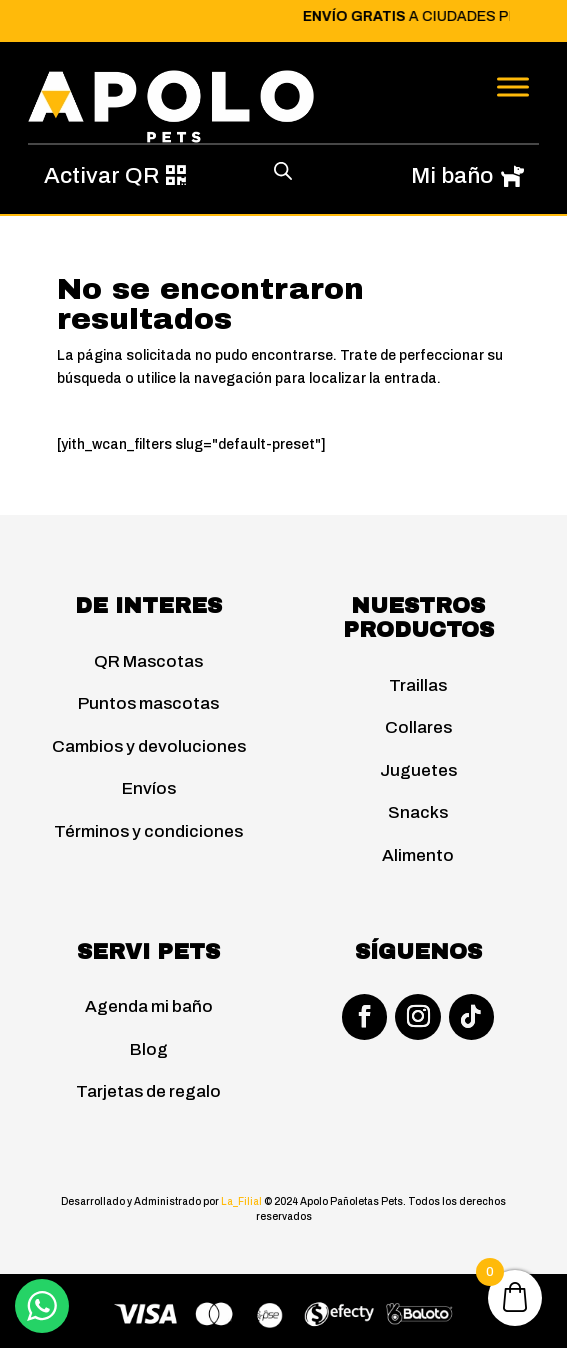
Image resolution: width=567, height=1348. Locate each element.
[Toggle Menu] (513, 86)
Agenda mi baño (149, 1006)
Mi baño (452, 175)
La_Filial (242, 1201)
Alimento (418, 855)
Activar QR (101, 175)
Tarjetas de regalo (148, 1091)
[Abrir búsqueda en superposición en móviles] (283, 171)
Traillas (418, 685)
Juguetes (418, 770)
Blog (149, 1049)
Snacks (418, 812)
